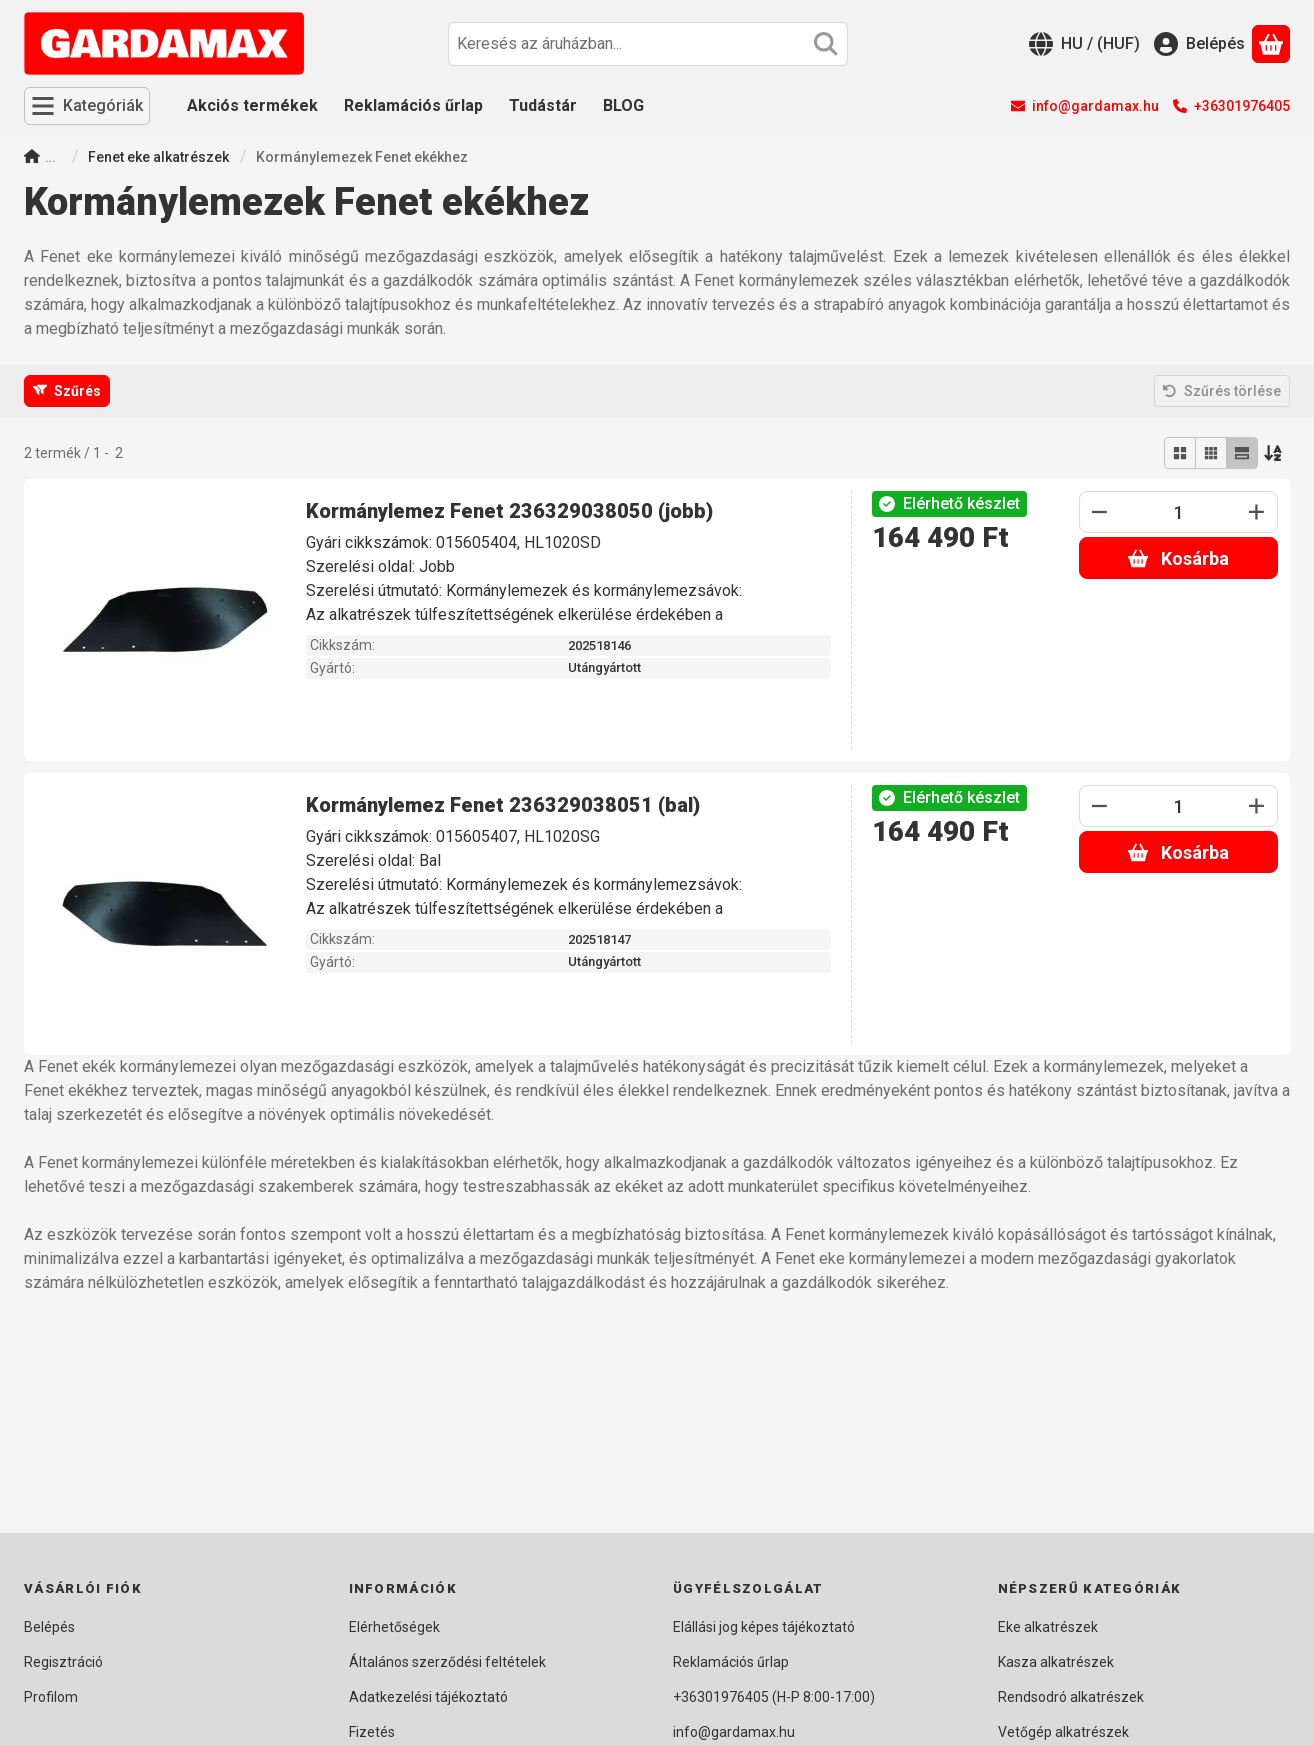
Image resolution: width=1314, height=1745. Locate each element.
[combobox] (648, 44)
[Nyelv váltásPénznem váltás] (1084, 44)
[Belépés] (1199, 44)
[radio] (1180, 453)
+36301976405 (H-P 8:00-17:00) (774, 1697)
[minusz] (1100, 512)
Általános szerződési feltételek (447, 1662)
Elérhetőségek (394, 1627)
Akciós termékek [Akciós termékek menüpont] (252, 105)
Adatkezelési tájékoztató (428, 1697)
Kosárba (1178, 558)
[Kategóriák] (87, 106)
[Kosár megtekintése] (1271, 44)
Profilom (51, 1697)
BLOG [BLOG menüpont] (623, 105)
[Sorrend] (1274, 453)
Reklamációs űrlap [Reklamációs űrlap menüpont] (413, 105)
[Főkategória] (32, 158)
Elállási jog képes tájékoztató (764, 1627)
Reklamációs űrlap (731, 1662)
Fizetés (372, 1732)
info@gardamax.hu (1095, 106)
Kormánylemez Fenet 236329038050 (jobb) (509, 511)
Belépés (49, 1627)
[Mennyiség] (1178, 512)
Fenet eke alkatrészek (158, 157)
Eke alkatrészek (1048, 1627)
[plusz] (1257, 512)
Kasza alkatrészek (1056, 1662)
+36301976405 (1242, 106)
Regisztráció (63, 1662)
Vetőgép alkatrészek (1063, 1732)
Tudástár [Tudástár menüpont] (543, 105)
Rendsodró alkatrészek (1071, 1697)
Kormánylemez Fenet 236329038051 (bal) (503, 805)
